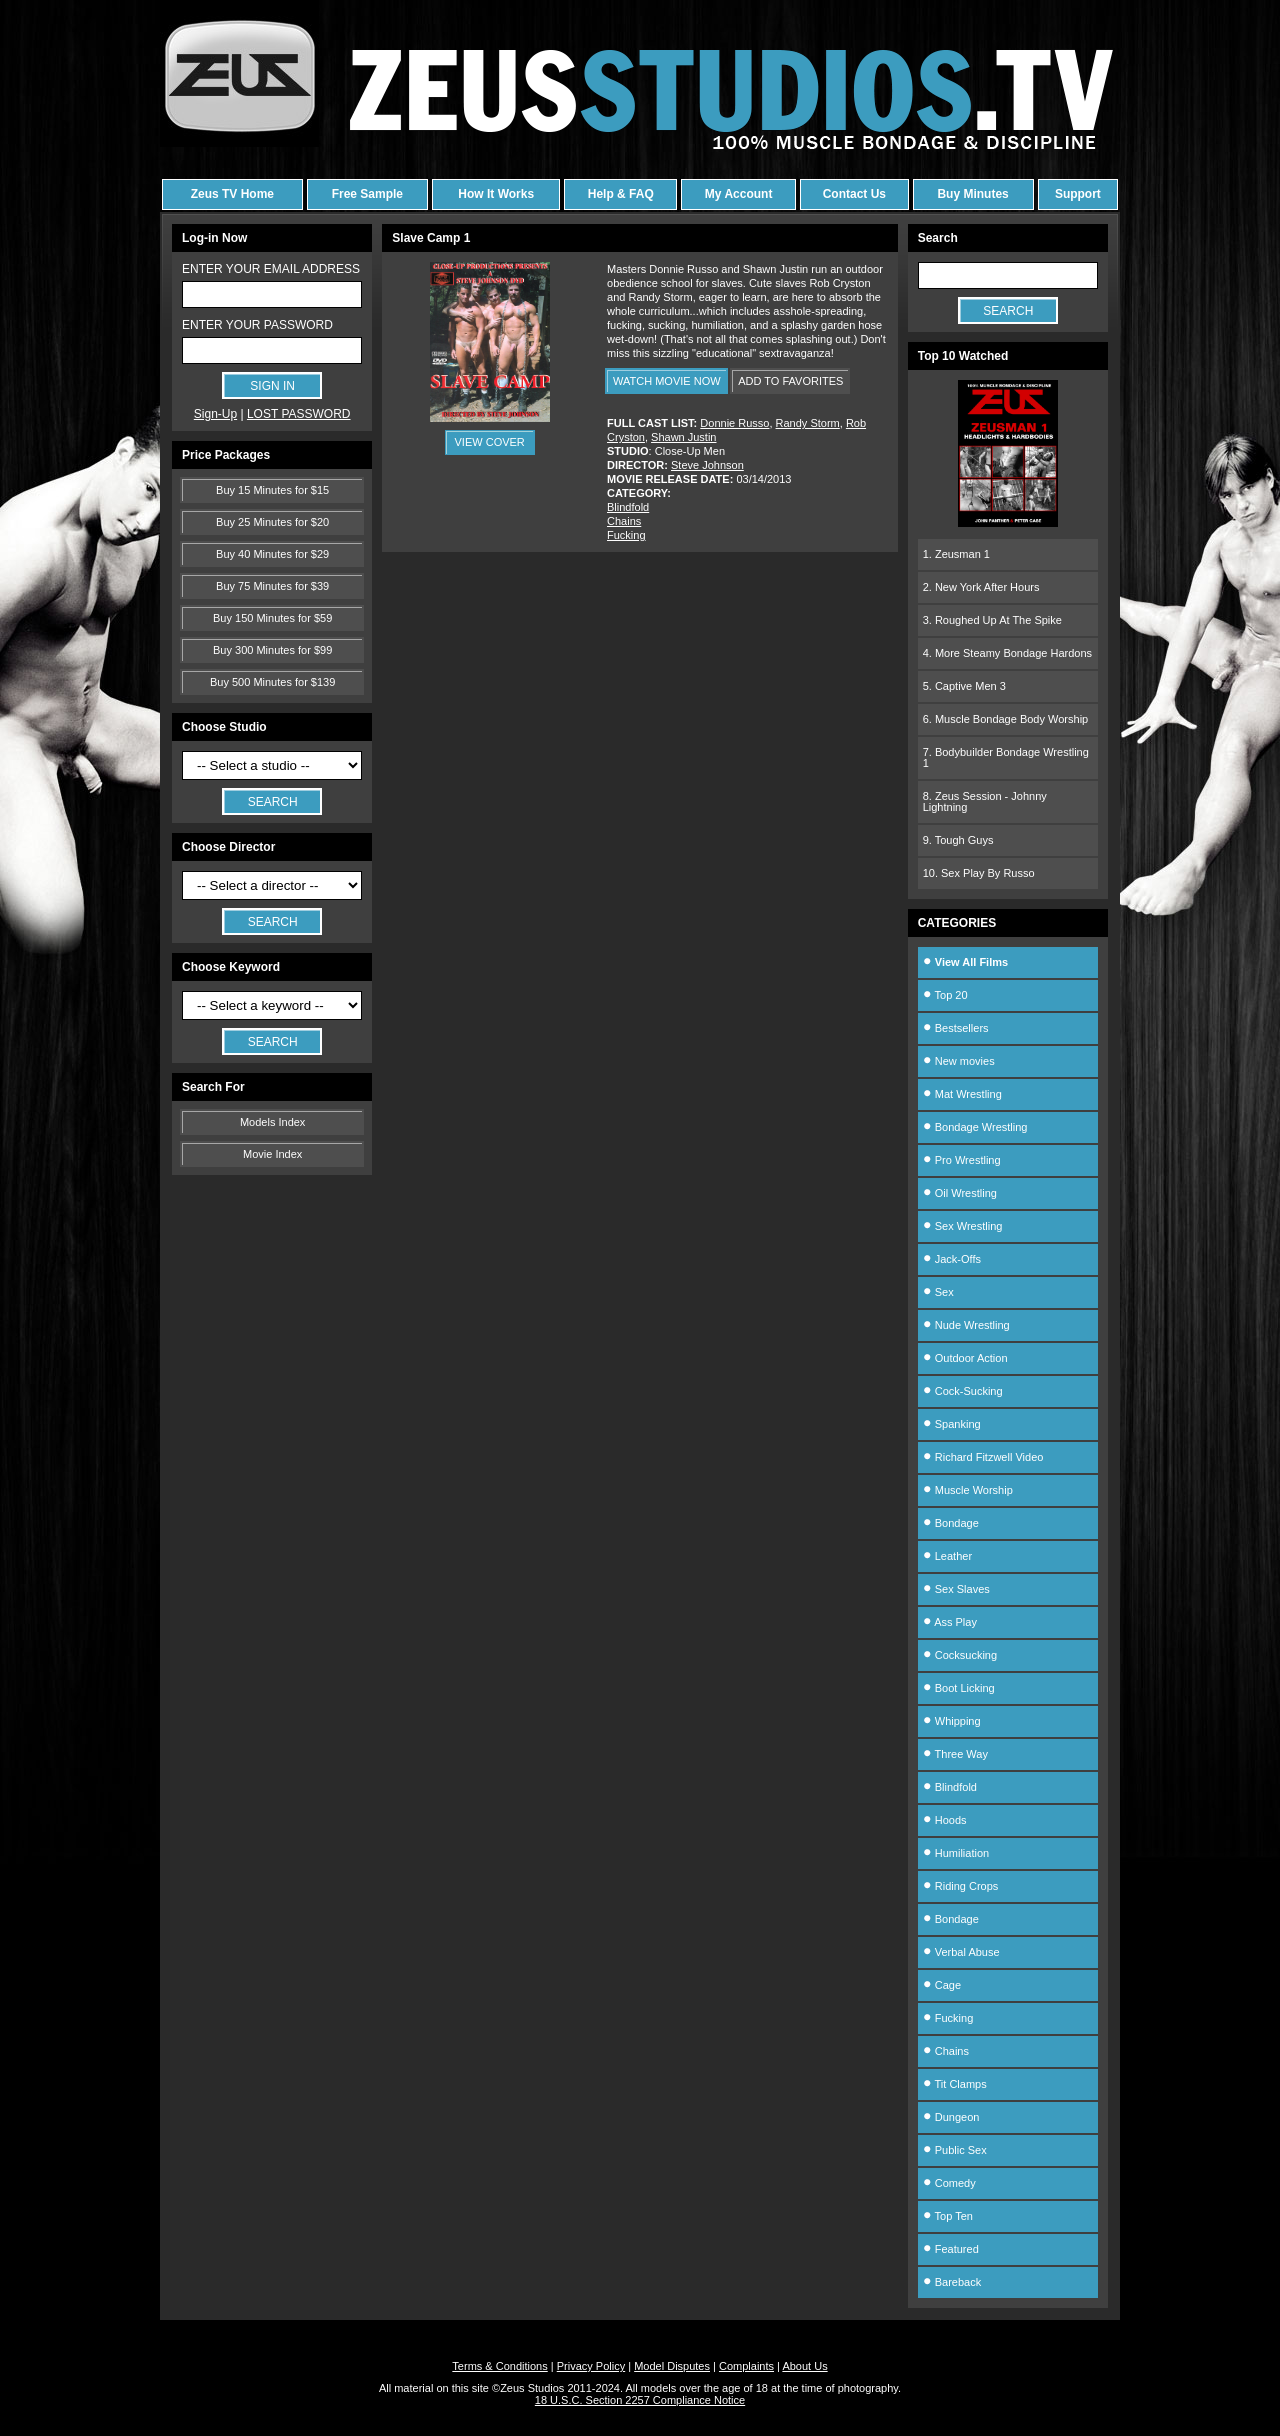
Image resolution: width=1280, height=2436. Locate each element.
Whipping (952, 1721)
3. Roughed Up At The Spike (992, 620)
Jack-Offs (952, 1259)
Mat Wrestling (962, 1094)
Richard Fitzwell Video (983, 1457)
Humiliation (956, 1853)
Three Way (955, 1754)
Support (1078, 194)
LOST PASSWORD (299, 414)
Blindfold (628, 507)
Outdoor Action (965, 1358)
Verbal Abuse (961, 1952)
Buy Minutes (972, 194)
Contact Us (854, 194)
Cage (942, 1985)
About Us (804, 2366)
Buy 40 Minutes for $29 (272, 554)
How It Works (496, 194)
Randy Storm (808, 423)
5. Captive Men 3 (964, 686)
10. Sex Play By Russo (979, 873)
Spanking (952, 1424)
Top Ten (948, 2216)
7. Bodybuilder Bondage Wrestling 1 (1006, 757)
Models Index (272, 1122)
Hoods (945, 1820)
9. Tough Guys (958, 840)
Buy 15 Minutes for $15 (272, 490)
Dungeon (951, 2117)
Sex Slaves (956, 1589)
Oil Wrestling (960, 1193)
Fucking (626, 535)
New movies (959, 1061)
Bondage (951, 1523)
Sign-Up (215, 414)
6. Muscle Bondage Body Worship (1006, 719)
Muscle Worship (968, 1490)
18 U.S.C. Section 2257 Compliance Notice (640, 2400)
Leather (947, 1556)
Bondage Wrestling (975, 1127)
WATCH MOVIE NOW (667, 381)
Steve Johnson (707, 465)
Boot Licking (959, 1688)
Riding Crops (961, 1886)
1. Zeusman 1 (956, 554)
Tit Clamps (955, 2084)
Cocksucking (960, 1655)
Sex (938, 1292)
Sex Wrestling (963, 1226)
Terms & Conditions (499, 2366)
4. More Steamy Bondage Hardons (1007, 653)
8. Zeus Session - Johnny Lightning (985, 801)
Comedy (949, 2183)
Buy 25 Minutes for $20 (272, 522)
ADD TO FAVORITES (790, 381)
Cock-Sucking (963, 1391)
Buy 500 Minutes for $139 (272, 682)
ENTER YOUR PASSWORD (257, 325)
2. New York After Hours (981, 587)
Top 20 (945, 995)
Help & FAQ (621, 194)
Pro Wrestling (962, 1160)
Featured (951, 2249)
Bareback (952, 2282)
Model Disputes (672, 2366)
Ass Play (950, 1622)
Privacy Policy (591, 2366)
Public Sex (955, 2150)
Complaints (746, 2366)
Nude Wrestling (966, 1325)
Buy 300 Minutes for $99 (272, 650)
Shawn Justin (683, 437)
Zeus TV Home (232, 194)
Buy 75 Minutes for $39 (272, 586)
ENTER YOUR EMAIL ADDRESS (271, 269)
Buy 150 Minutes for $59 (272, 618)
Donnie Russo (734, 423)
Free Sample (367, 194)
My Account (739, 194)
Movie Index (272, 1154)
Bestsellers (956, 1028)
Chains (624, 521)
